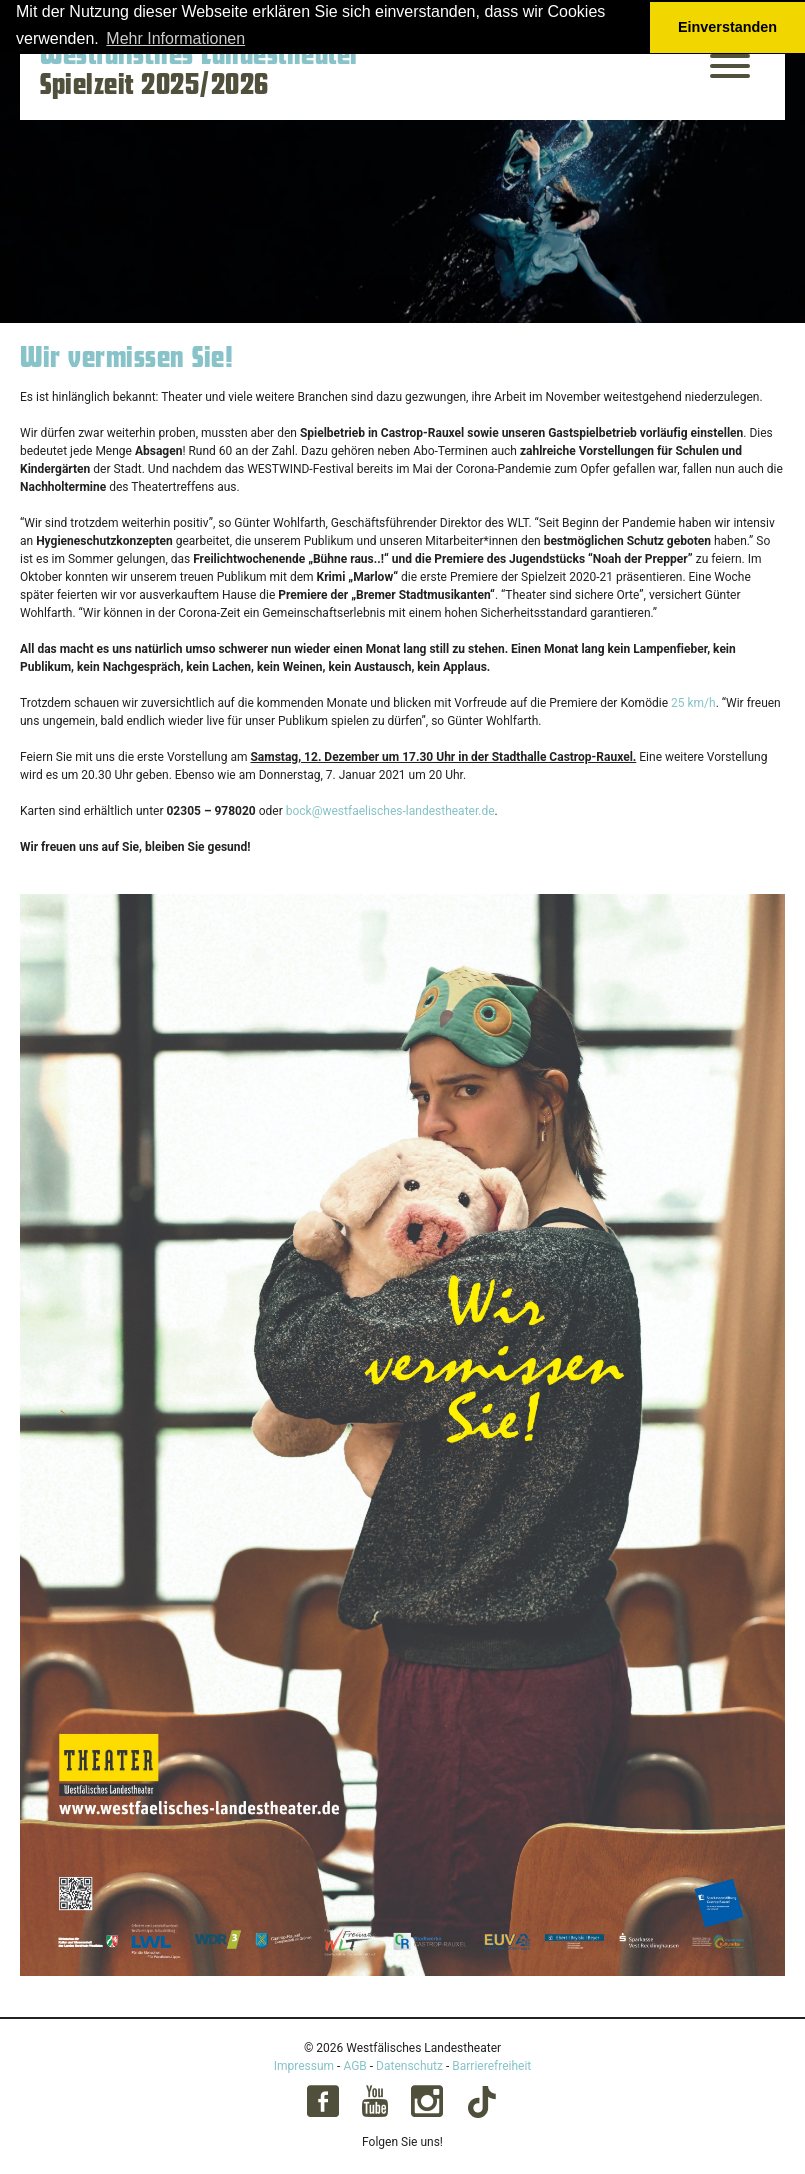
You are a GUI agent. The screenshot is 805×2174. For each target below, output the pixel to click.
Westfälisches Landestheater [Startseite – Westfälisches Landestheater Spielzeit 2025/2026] (200, 55)
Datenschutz (409, 2066)
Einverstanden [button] (727, 27)
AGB (354, 2066)
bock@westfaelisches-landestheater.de (390, 811)
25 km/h (693, 703)
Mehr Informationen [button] (175, 38)
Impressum (304, 2066)
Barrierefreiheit (491, 2066)
